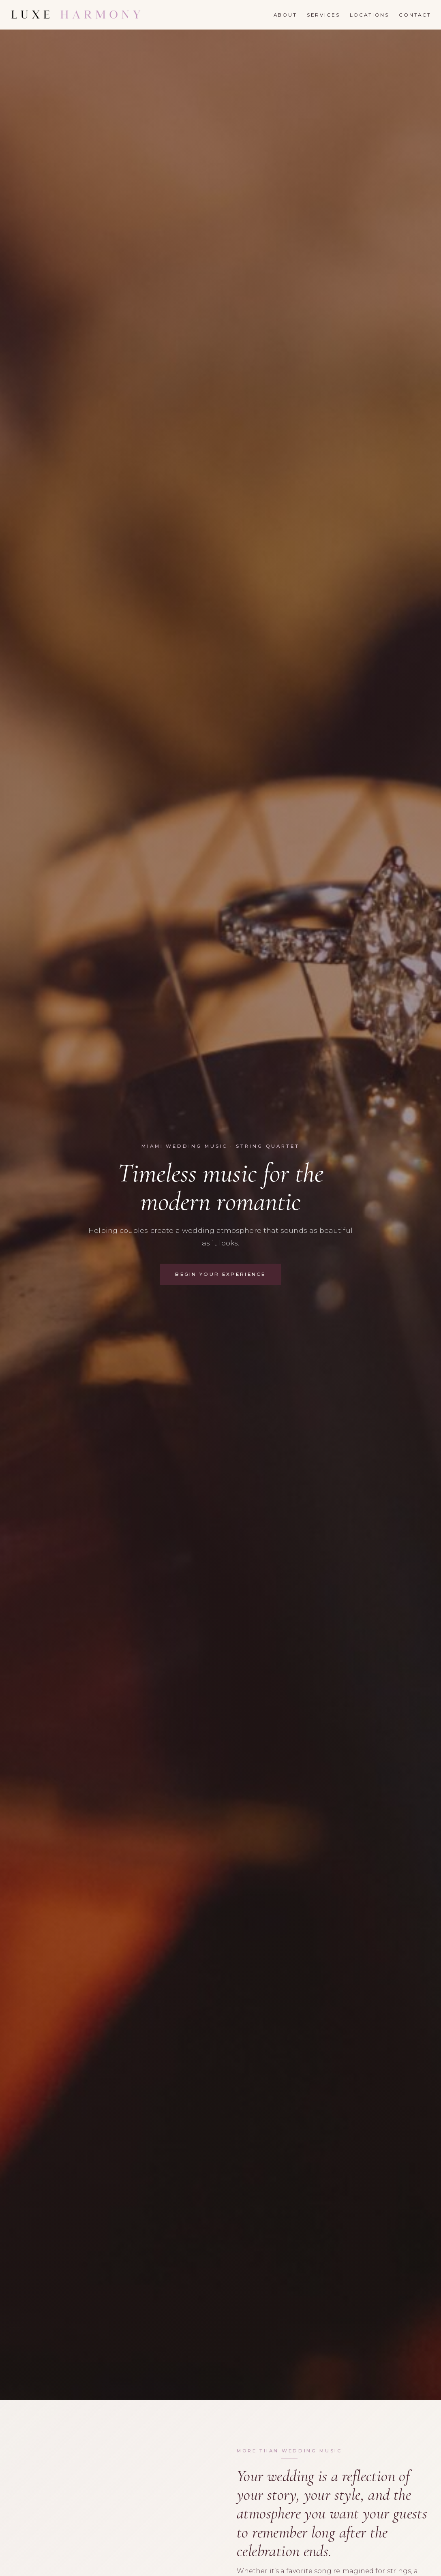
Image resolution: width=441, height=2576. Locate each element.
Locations (370, 15)
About (285, 15)
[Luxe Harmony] (76, 14)
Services (323, 15)
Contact (415, 15)
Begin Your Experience (220, 1274)
